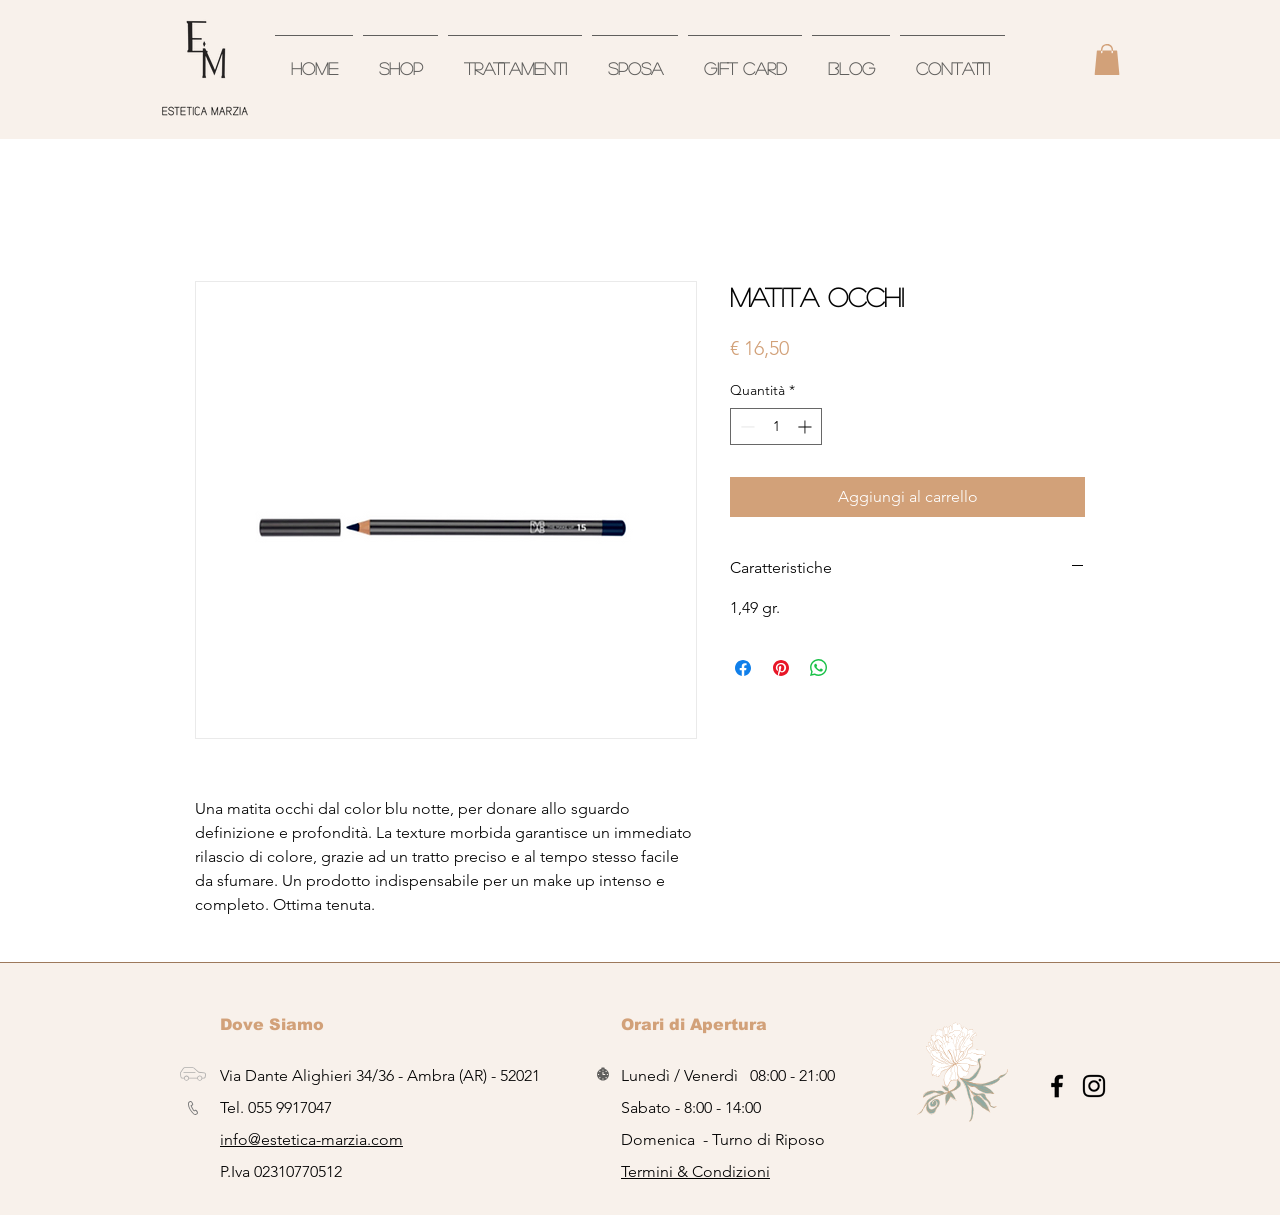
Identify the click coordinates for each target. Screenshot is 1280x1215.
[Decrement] (745, 426)
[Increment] (806, 426)
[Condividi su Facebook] (743, 668)
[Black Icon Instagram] (1094, 1086)
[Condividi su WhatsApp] (819, 668)
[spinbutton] (776, 426)
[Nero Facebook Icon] (1057, 1086)
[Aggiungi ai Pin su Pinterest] (781, 668)
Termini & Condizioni (695, 1171)
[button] (1107, 59)
